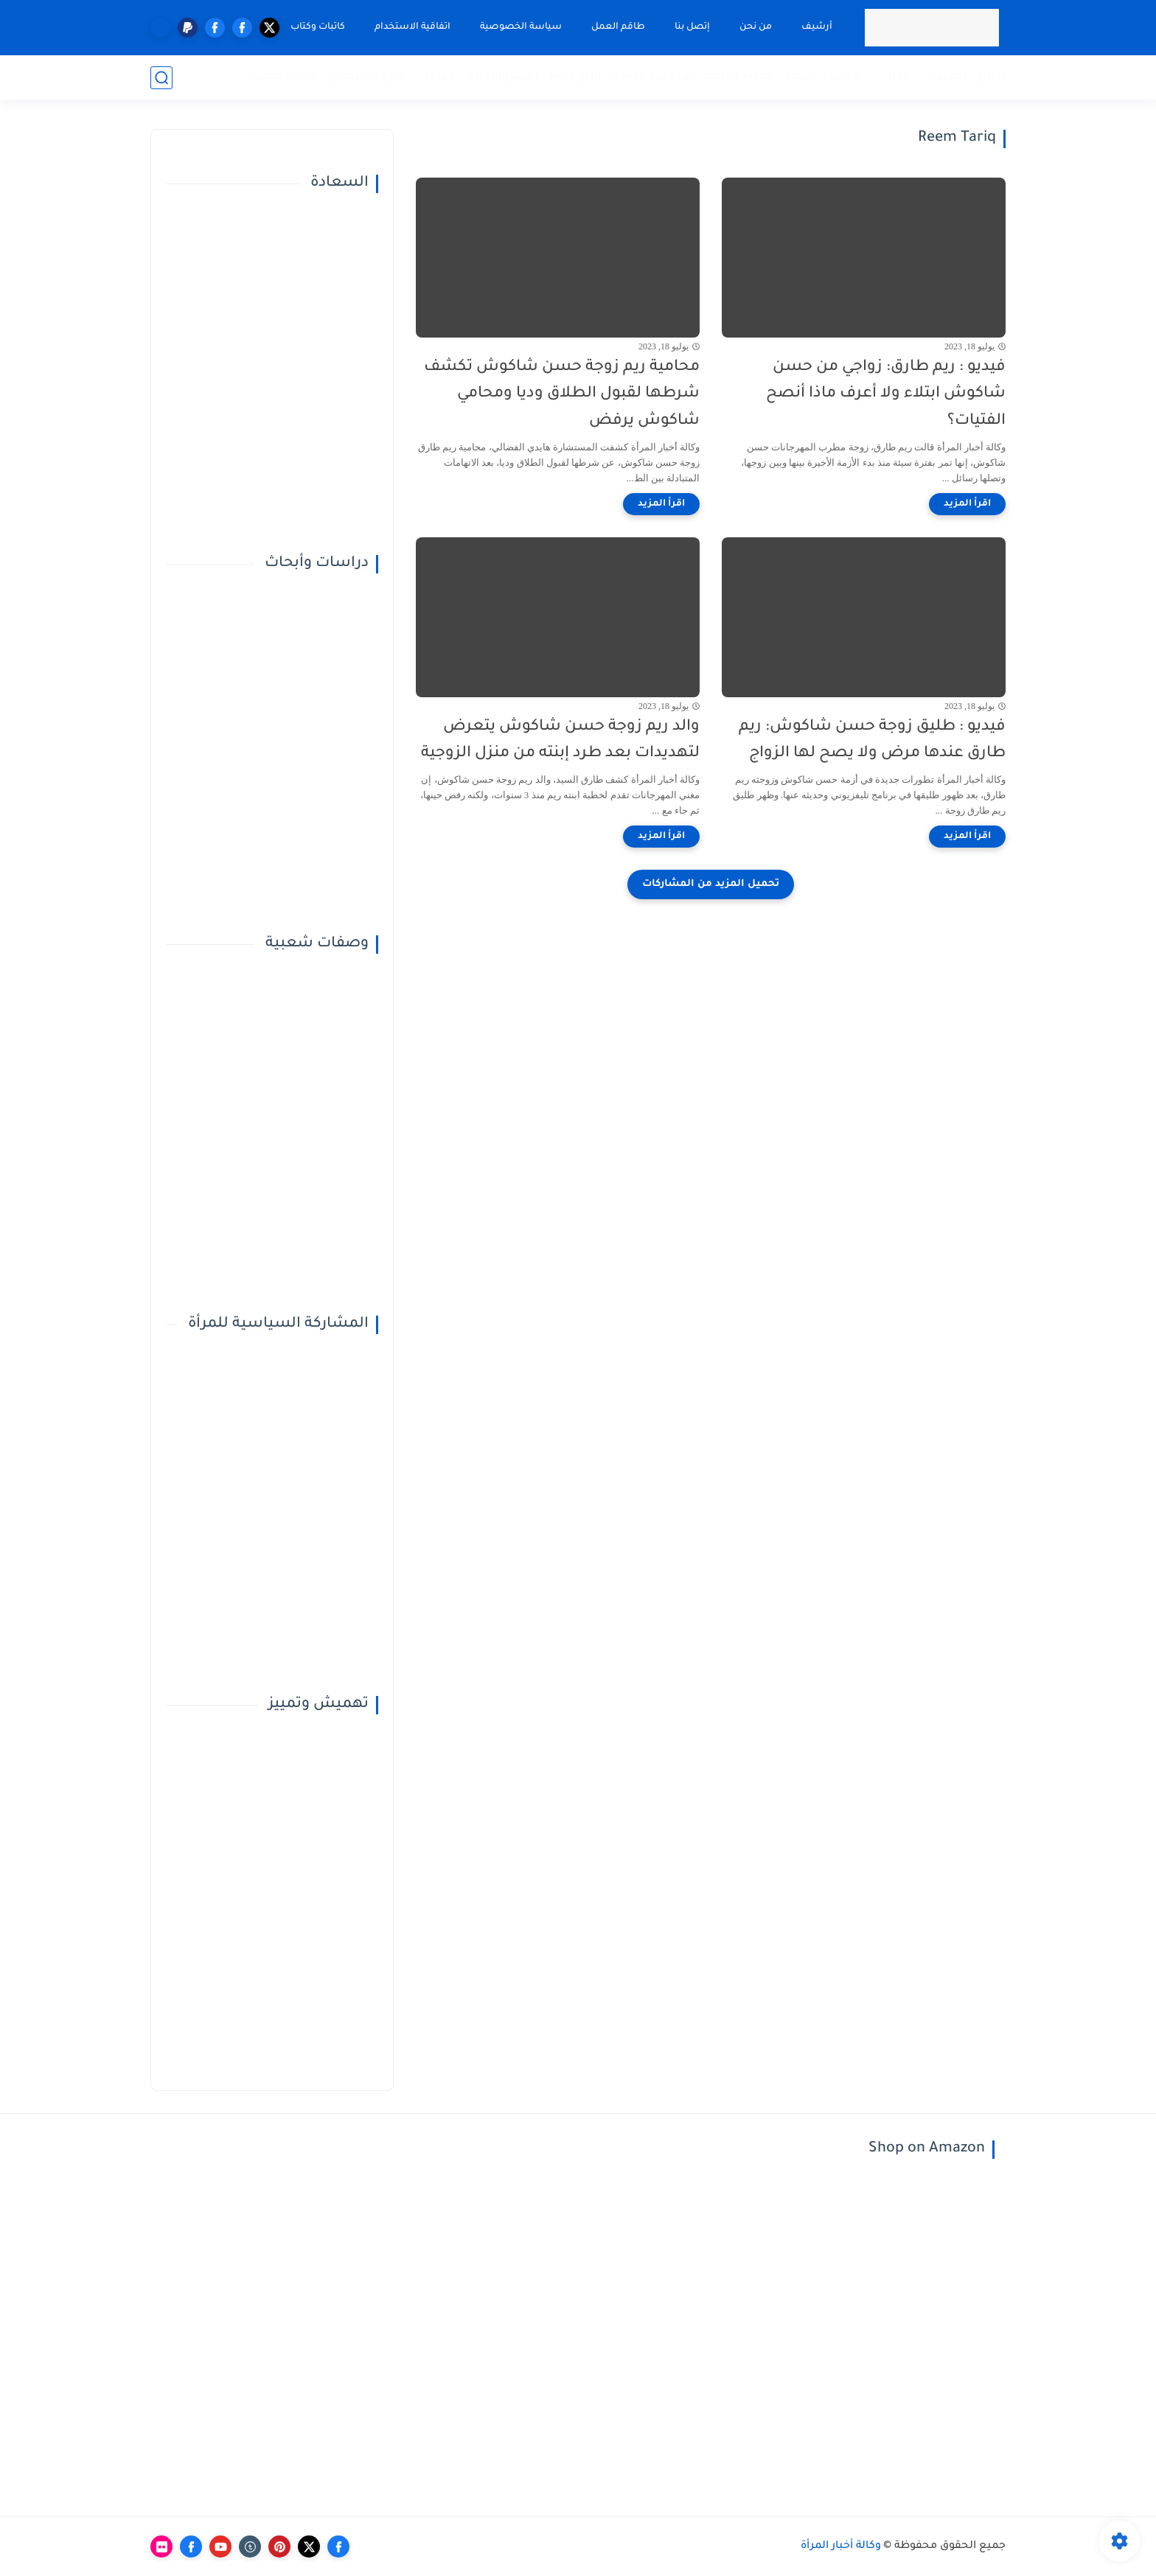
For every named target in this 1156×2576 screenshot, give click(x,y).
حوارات (891, 77)
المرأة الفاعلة (738, 77)
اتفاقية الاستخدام (412, 27)
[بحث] (161, 77)
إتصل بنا (692, 27)
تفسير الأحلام (502, 77)
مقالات (437, 77)
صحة (797, 77)
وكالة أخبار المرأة (841, 2546)
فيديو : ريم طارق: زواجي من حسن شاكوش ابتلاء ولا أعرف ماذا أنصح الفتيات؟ (886, 394)
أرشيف (816, 27)
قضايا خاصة (284, 77)
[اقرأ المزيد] (967, 504)
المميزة (841, 77)
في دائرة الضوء (652, 77)
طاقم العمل (618, 27)
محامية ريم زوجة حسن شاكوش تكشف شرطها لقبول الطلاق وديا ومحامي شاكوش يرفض (562, 394)
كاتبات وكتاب (317, 27)
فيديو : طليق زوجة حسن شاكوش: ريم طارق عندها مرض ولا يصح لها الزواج (872, 741)
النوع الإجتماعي (367, 77)
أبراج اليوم (575, 77)
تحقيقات (944, 77)
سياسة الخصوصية (521, 27)
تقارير (992, 77)
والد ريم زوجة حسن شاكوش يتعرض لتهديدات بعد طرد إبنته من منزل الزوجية (560, 741)
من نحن (755, 27)
